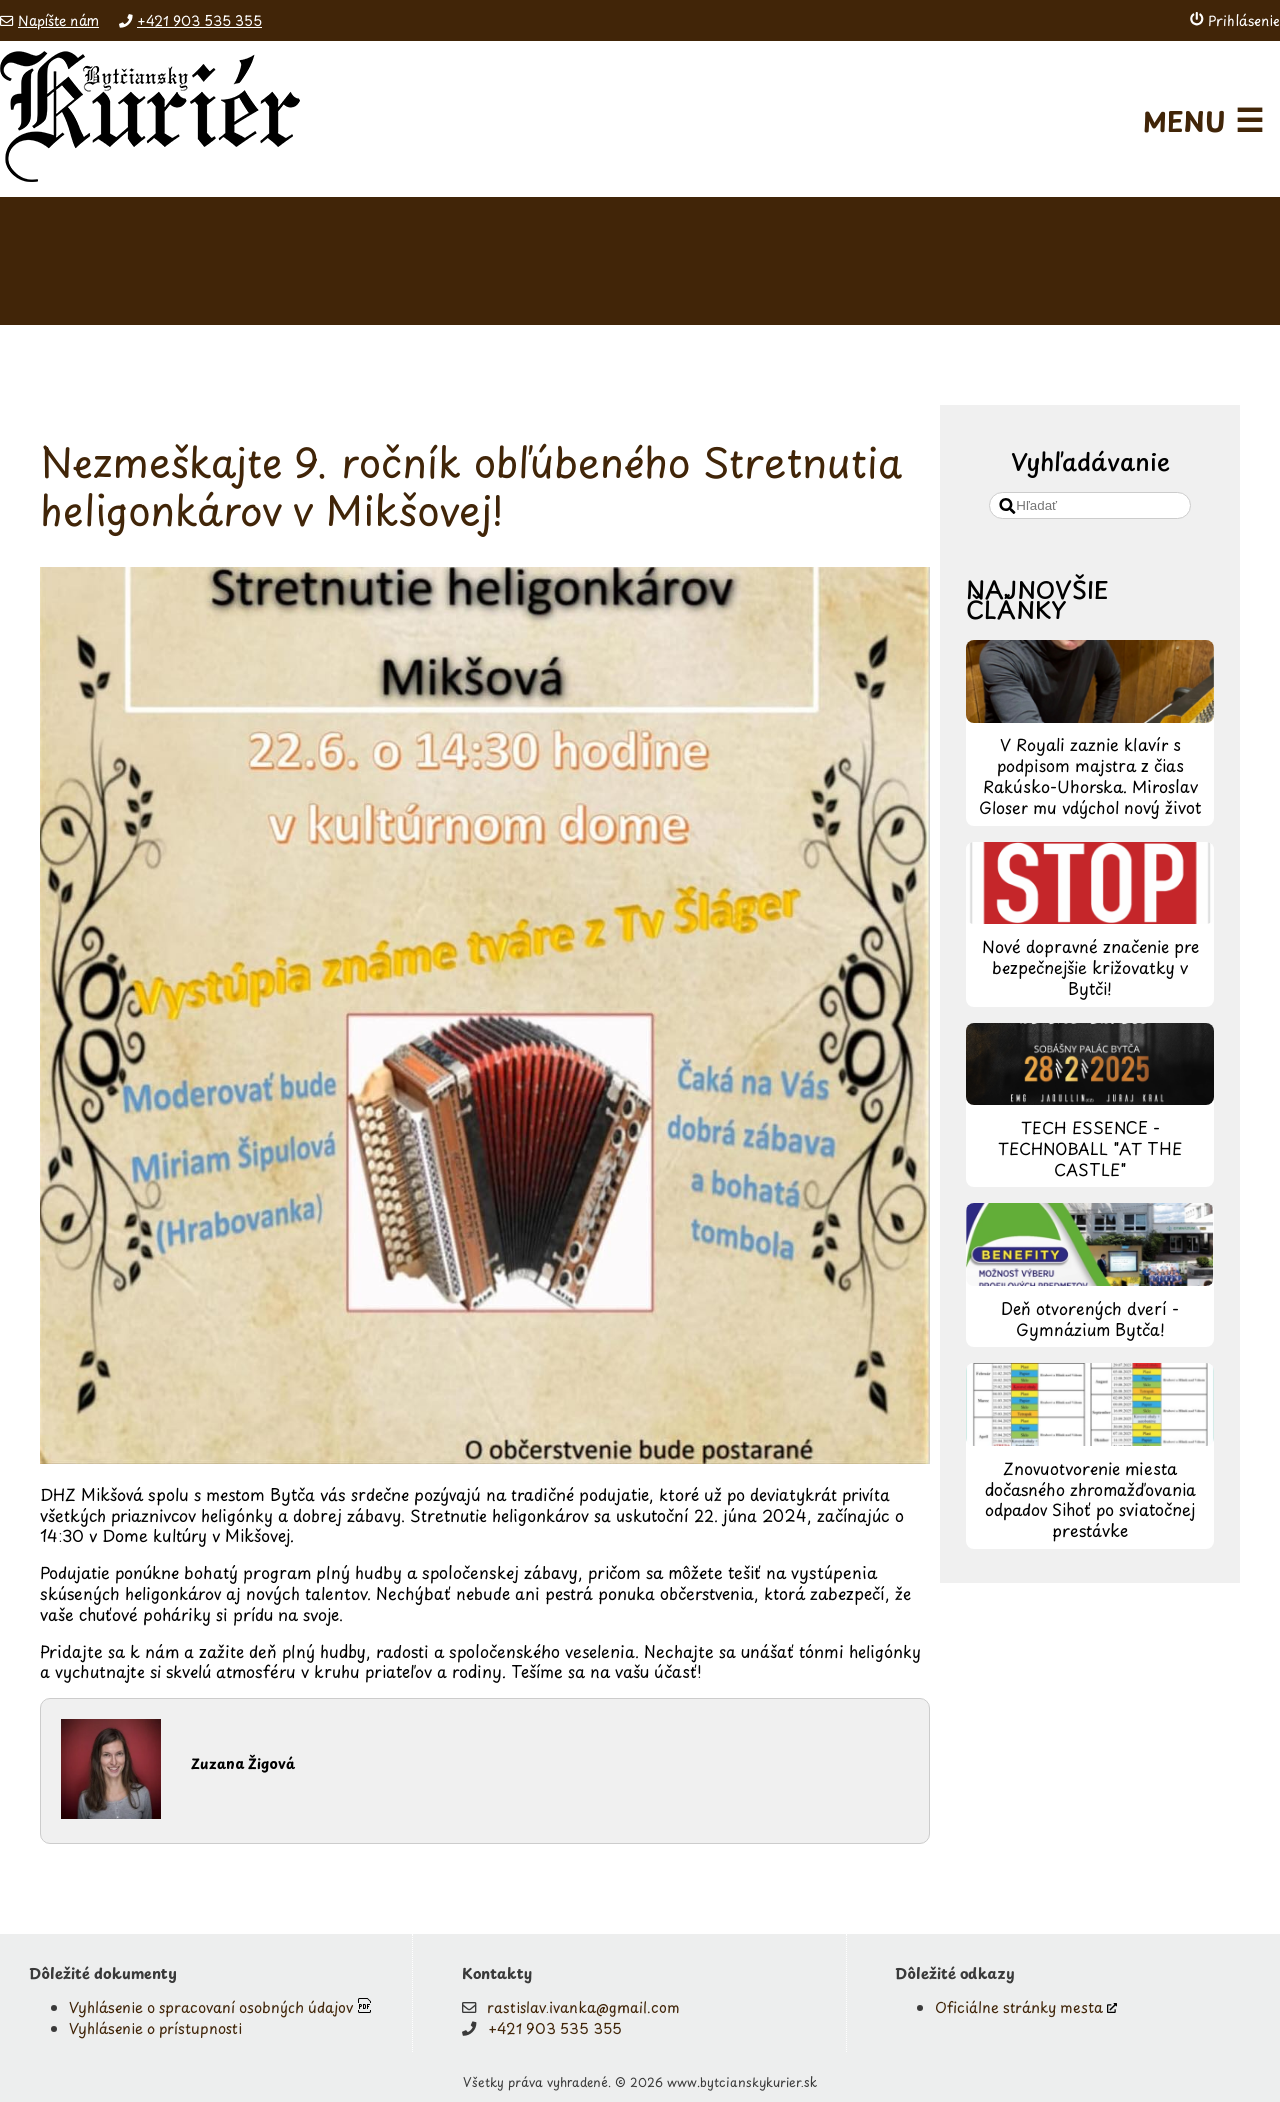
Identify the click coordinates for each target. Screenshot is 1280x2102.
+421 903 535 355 (199, 20)
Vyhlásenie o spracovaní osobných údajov (211, 2007)
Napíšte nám (58, 20)
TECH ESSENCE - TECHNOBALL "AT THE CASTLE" (1090, 1148)
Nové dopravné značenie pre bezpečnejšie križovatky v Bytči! (1090, 967)
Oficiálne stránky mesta (1019, 2007)
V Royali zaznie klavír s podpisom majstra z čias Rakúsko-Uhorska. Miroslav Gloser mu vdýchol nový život (1090, 775)
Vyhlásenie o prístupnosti (155, 2028)
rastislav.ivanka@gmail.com (583, 2007)
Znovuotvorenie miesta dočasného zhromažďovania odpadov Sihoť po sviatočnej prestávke (1090, 1499)
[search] (1090, 505)
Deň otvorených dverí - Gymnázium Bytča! (1090, 1318)
